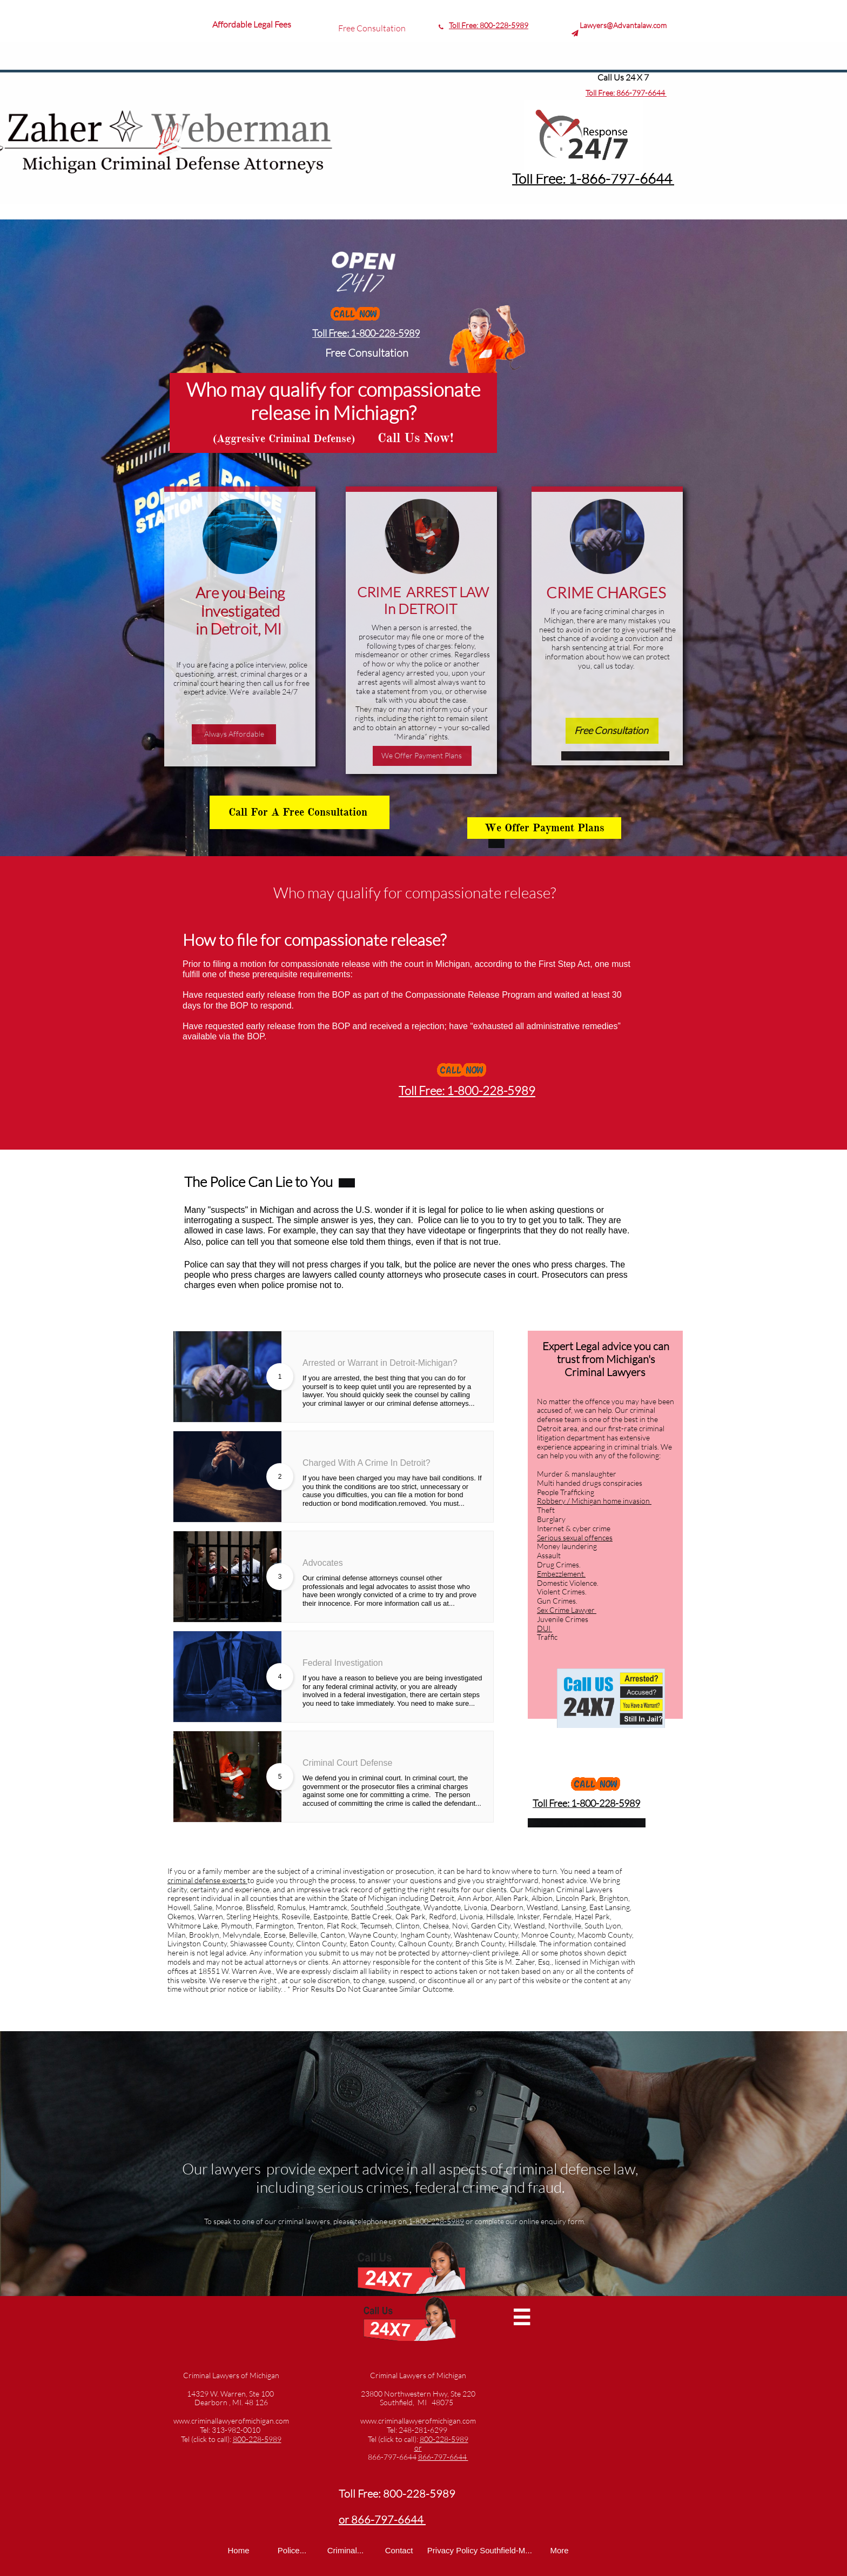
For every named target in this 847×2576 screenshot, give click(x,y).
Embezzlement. (561, 1573)
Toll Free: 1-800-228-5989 (366, 333)
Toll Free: (464, 25)
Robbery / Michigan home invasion (594, 1500)
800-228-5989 (504, 25)
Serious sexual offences (575, 1537)
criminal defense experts (207, 1880)
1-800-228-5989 (435, 2221)
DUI (544, 1628)
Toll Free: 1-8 (550, 178)
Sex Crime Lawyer (566, 1609)
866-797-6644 (641, 92)
